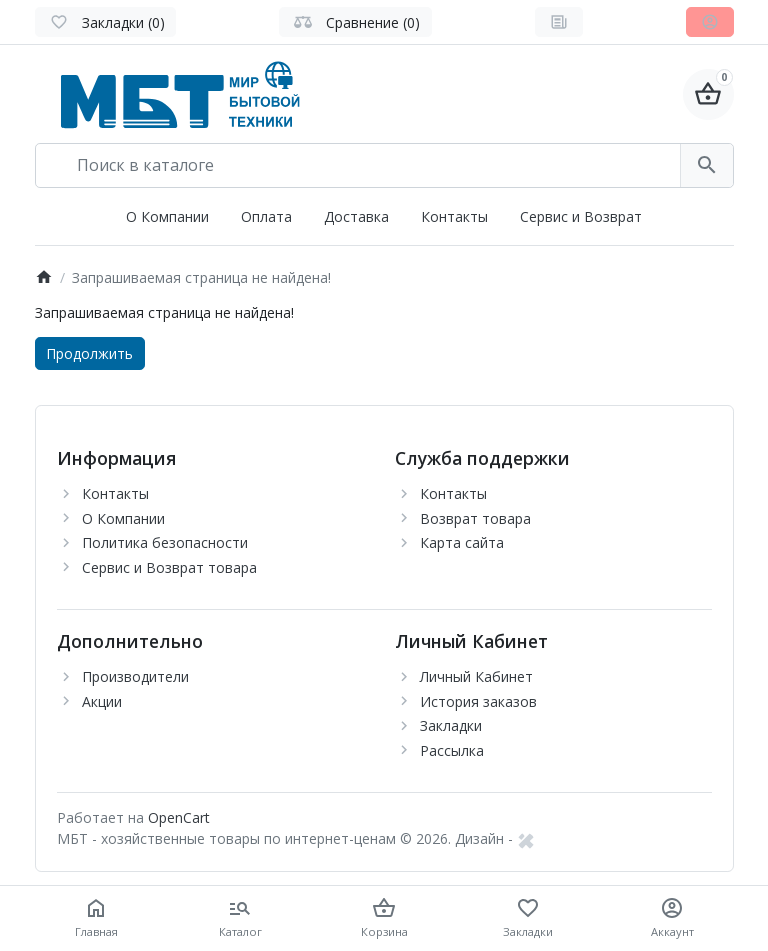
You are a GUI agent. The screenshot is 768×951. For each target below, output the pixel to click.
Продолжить (89, 353)
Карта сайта (462, 542)
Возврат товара (475, 518)
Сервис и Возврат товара (169, 567)
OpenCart (179, 817)
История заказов (478, 701)
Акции (102, 701)
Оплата (266, 216)
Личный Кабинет (476, 676)
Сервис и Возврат (581, 216)
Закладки (451, 725)
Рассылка (452, 750)
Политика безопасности (165, 542)
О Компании (167, 216)
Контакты (454, 216)
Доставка (356, 216)
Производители (135, 676)
